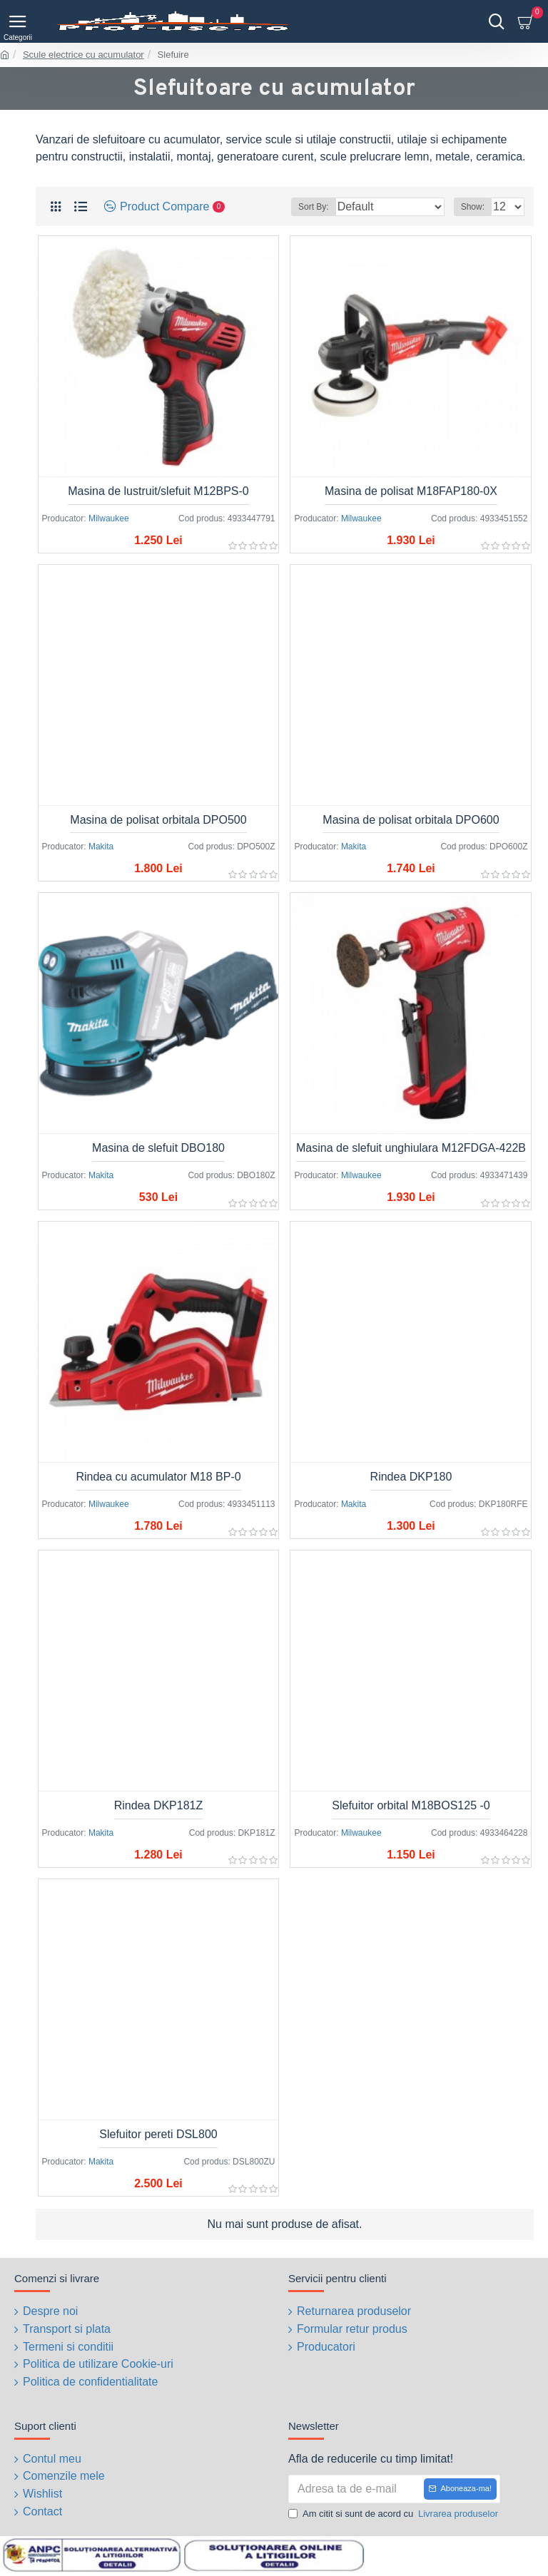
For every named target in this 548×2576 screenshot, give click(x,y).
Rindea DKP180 (411, 1477)
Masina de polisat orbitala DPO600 (411, 820)
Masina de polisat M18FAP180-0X (411, 491)
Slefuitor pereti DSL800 (158, 2134)
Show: (472, 207)
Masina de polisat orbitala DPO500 (158, 820)
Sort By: (313, 207)
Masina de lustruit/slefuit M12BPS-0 (158, 491)
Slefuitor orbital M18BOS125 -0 (410, 1805)
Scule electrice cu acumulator (83, 54)
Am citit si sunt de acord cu (394, 2511)
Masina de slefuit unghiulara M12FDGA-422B (411, 1148)
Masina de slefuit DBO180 (158, 1148)
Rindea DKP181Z (158, 1805)
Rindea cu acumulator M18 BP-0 (158, 1477)
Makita (100, 847)
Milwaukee (108, 518)
